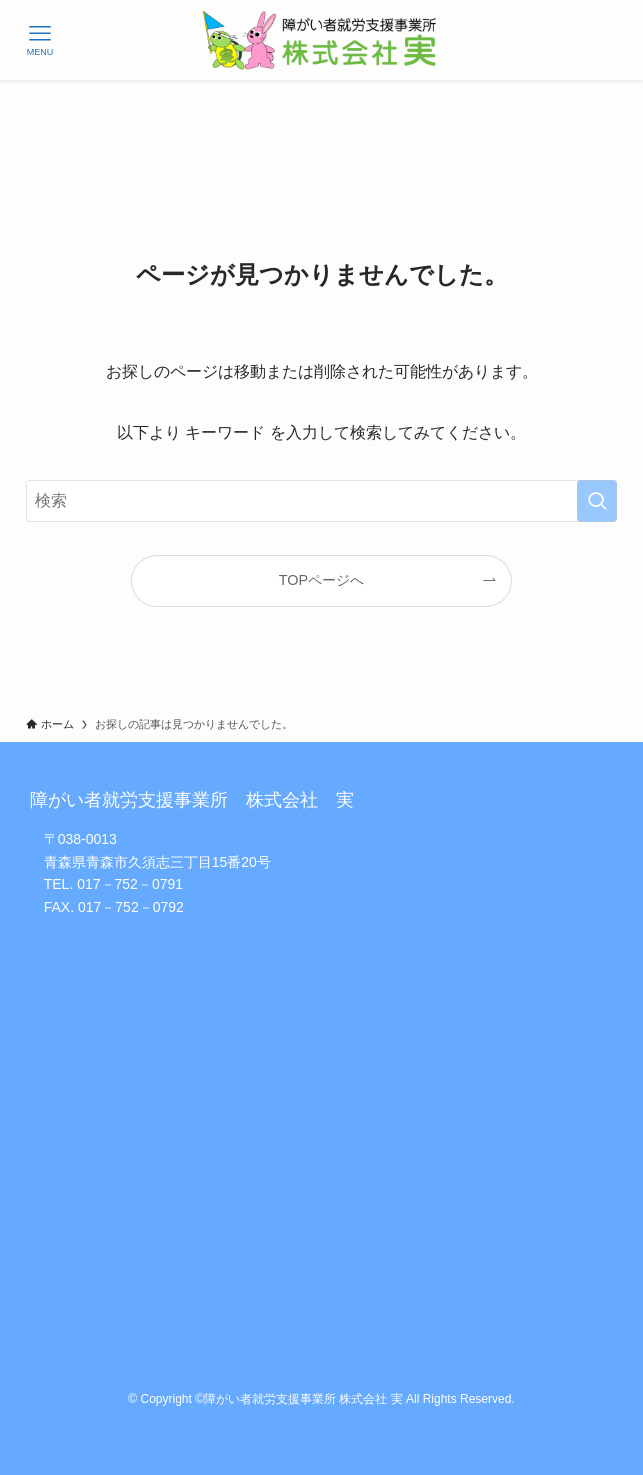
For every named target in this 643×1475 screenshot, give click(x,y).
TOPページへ (321, 580)
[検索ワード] (322, 501)
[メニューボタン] (40, 40)
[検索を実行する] (597, 501)
